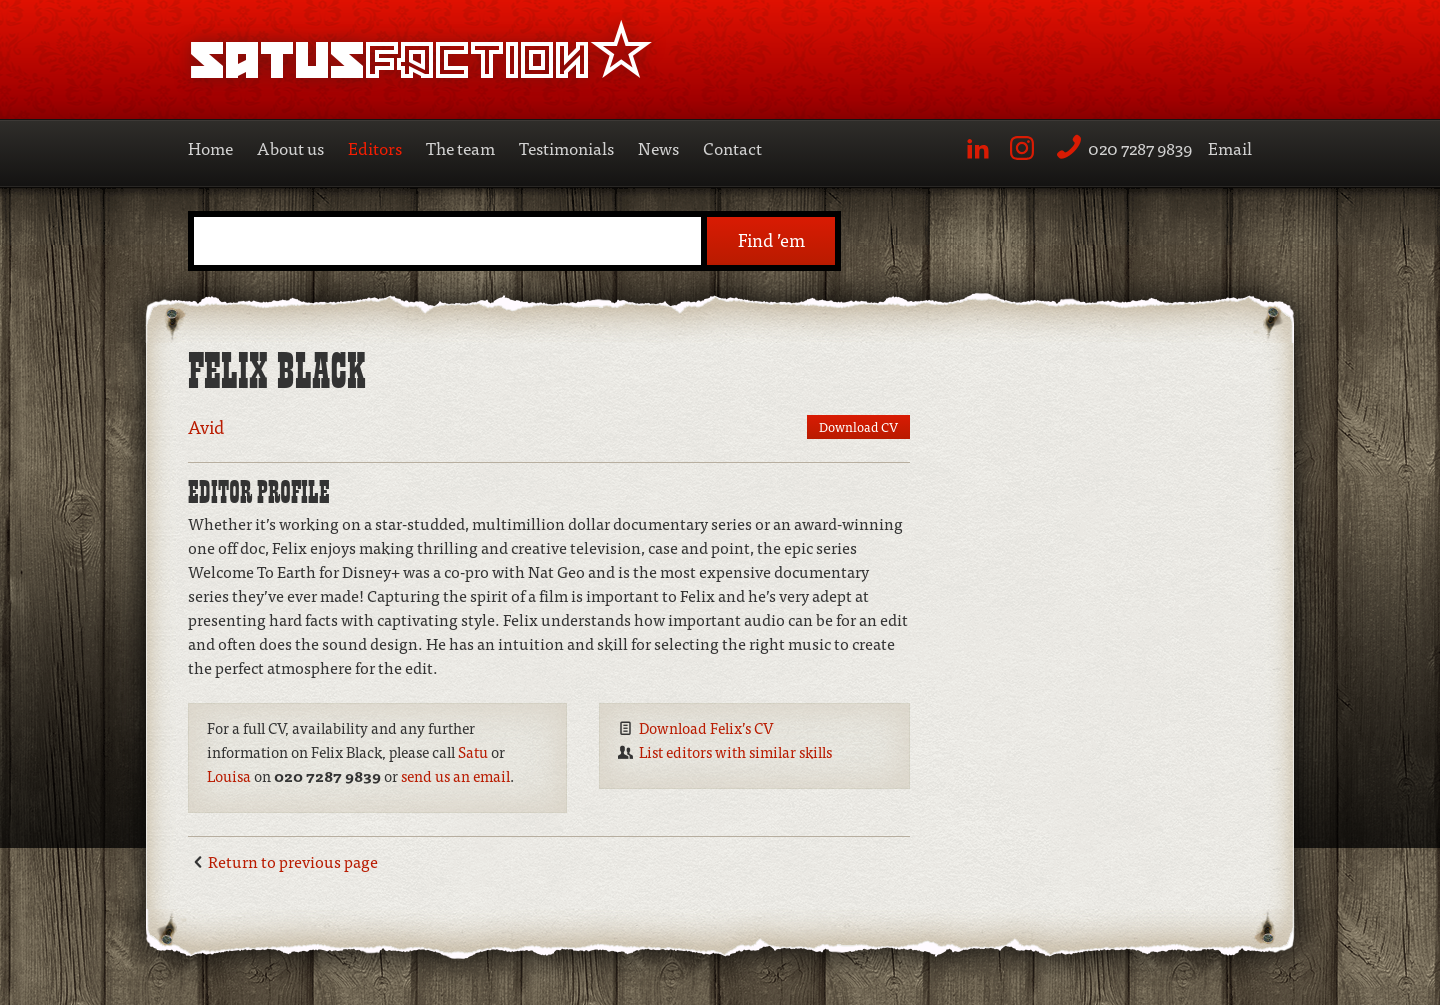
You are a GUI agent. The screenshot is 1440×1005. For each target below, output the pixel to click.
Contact (732, 147)
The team (460, 147)
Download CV (858, 426)
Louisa (229, 775)
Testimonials (566, 147)
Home (210, 147)
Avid (206, 426)
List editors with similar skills (735, 751)
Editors (375, 147)
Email (1230, 147)
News (658, 147)
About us (290, 147)
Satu (473, 751)
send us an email (455, 775)
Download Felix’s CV (706, 727)
